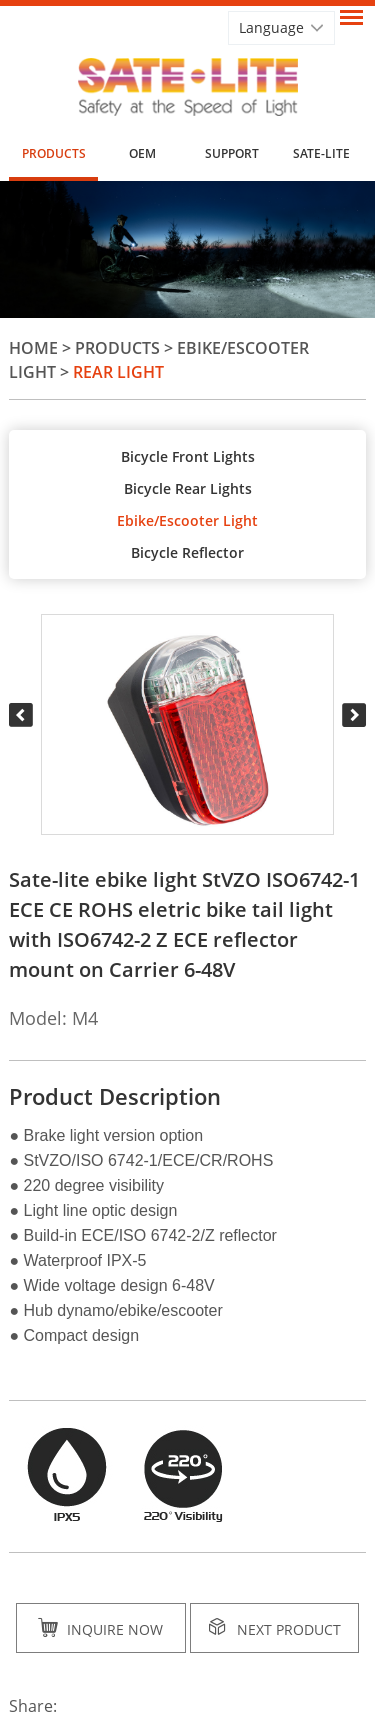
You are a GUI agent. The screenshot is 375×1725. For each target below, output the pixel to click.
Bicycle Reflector (187, 552)
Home (33, 348)
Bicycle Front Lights (188, 456)
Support (232, 153)
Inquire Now (100, 1628)
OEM (142, 153)
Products (54, 153)
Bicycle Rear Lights (188, 488)
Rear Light (118, 372)
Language (271, 27)
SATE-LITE (321, 153)
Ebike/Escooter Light (187, 520)
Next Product (274, 1628)
